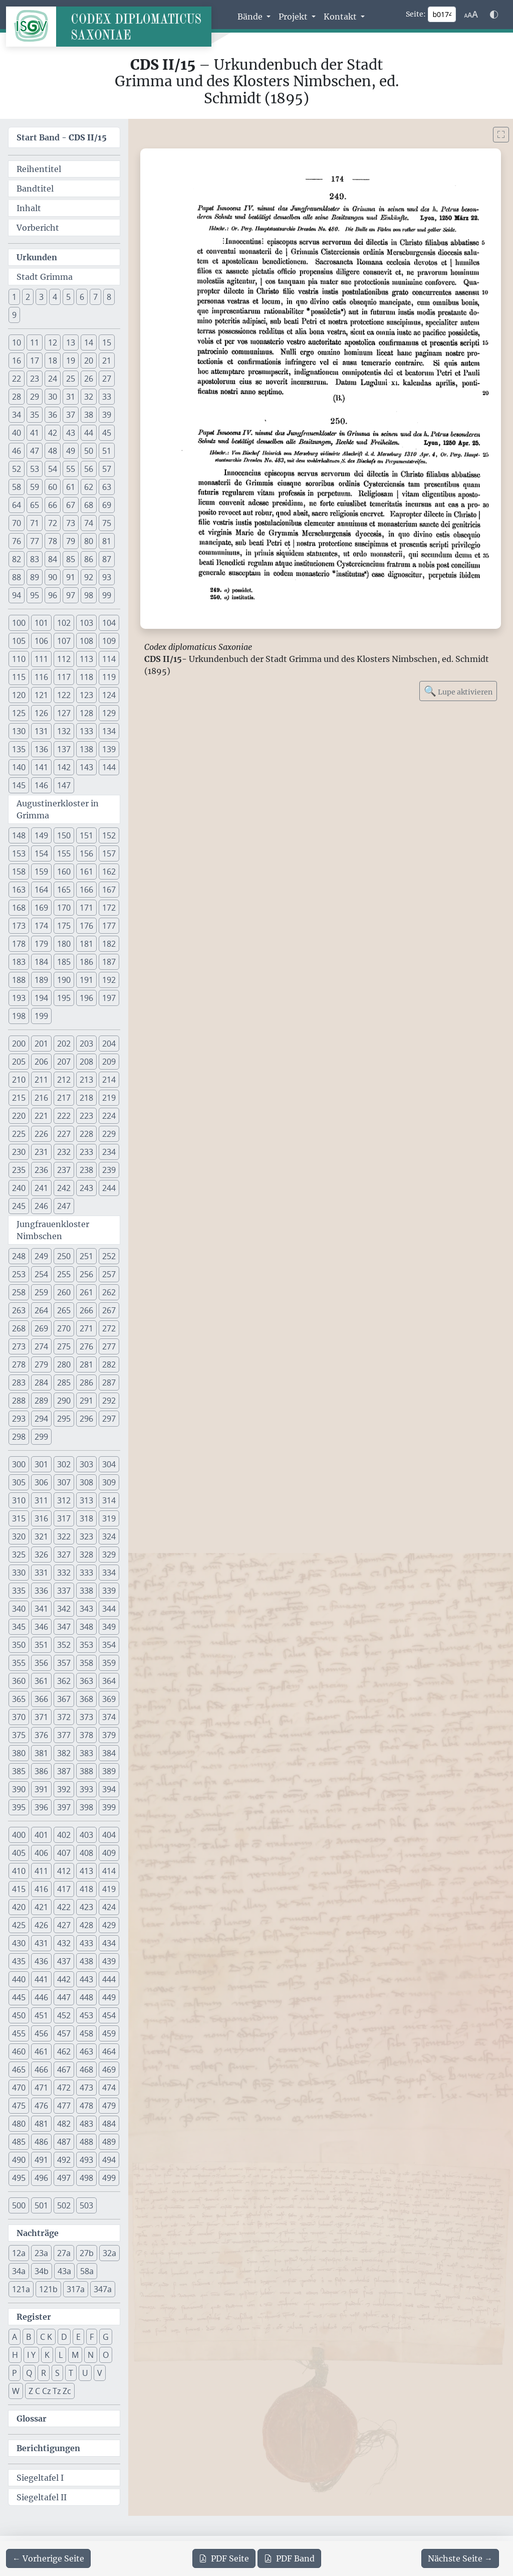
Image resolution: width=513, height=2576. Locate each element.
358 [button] (86, 1662)
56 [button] (88, 468)
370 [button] (19, 1717)
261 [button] (86, 1292)
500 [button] (19, 2205)
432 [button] (64, 1943)
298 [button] (19, 1436)
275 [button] (64, 1346)
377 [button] (64, 1735)
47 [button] (34, 450)
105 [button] (19, 640)
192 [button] (109, 979)
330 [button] (19, 1572)
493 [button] (86, 2159)
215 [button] (19, 1097)
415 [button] (19, 1889)
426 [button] (41, 1925)
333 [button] (86, 1572)
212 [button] (64, 1079)
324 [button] (109, 1536)
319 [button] (109, 1518)
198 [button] (19, 1015)
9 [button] (14, 314)
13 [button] (70, 342)
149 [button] (41, 835)
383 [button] (86, 1753)
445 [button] (19, 1997)
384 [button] (109, 1753)
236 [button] (41, 1169)
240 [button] (19, 1187)
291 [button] (86, 1400)
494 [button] (109, 2159)
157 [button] (109, 853)
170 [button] (64, 907)
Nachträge (38, 2233)
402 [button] (64, 1834)
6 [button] (82, 296)
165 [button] (64, 889)
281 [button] (86, 1364)
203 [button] (86, 1043)
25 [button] (70, 378)
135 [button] (19, 749)
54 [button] (52, 468)
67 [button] (70, 504)
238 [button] (86, 1169)
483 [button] (86, 2123)
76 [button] (16, 541)
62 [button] (88, 486)
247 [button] (64, 1206)
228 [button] (86, 1133)
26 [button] (88, 378)
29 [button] (34, 396)
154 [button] (41, 853)
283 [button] (19, 1382)
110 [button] (19, 658)
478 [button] (86, 2105)
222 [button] (64, 1115)
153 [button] (19, 853)
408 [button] (86, 1852)
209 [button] (109, 1061)
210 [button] (19, 1079)
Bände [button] (251, 17)
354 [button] (109, 1644)
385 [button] (19, 1771)
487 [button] (64, 2141)
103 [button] (86, 622)
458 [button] (86, 2033)
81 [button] (106, 541)
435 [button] (19, 1961)
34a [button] (19, 2271)
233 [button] (86, 1151)
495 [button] (19, 2177)
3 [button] (41, 296)
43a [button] (64, 2271)
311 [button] (41, 1500)
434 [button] (109, 1943)
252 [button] (109, 1256)
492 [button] (64, 2159)
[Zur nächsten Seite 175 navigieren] (460, 2558)
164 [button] (41, 889)
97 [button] (70, 595)
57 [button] (106, 468)
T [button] (71, 2372)
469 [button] (109, 2069)
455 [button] (19, 2033)
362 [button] (64, 1680)
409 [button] (109, 1852)
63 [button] (106, 486)
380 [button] (19, 1753)
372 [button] (64, 1717)
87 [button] (106, 559)
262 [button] (109, 1292)
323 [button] (86, 1536)
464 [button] (109, 2051)
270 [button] (64, 1328)
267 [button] (109, 1310)
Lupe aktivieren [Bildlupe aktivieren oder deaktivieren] (458, 690)
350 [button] (19, 1644)
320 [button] (19, 1536)
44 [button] (88, 432)
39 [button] (106, 414)
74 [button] (88, 523)
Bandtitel (35, 189)
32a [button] (109, 2253)
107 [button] (64, 640)
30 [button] (52, 396)
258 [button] (19, 1292)
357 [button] (64, 1662)
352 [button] (64, 1644)
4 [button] (55, 296)
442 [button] (64, 1979)
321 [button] (41, 1536)
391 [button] (41, 1789)
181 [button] (86, 943)
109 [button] (109, 640)
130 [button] (19, 731)
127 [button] (64, 713)
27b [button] (87, 2253)
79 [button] (70, 541)
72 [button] (52, 523)
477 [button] (64, 2105)
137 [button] (64, 749)
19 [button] (70, 360)
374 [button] (109, 1717)
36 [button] (52, 414)
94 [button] (16, 595)
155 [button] (64, 853)
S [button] (57, 2372)
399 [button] (109, 1807)
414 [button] (109, 1870)
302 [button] (64, 1464)
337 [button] (64, 1590)
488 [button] (86, 2141)
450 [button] (19, 2015)
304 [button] (109, 1464)
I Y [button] (31, 2354)
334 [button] (109, 1572)
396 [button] (41, 1807)
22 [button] (16, 378)
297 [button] (109, 1418)
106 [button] (41, 640)
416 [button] (41, 1889)
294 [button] (41, 1418)
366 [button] (41, 1698)
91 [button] (70, 577)
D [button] (64, 2336)
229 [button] (109, 1133)
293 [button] (19, 1418)
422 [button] (64, 1907)
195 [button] (64, 997)
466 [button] (41, 2069)
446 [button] (41, 1997)
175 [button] (64, 925)
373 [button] (86, 1717)
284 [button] (41, 1382)
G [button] (106, 2336)
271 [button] (86, 1328)
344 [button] (109, 1608)
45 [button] (106, 432)
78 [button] (52, 541)
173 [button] (19, 925)
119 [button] (109, 676)
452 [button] (64, 2015)
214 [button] (109, 1079)
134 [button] (109, 731)
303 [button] (86, 1464)
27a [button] (64, 2253)
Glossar (32, 2419)
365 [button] (19, 1698)
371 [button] (41, 1717)
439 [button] (109, 1961)
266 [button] (86, 1310)
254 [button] (41, 1274)
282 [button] (109, 1364)
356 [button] (41, 1662)
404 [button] (109, 1834)
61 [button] (70, 486)
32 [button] (88, 396)
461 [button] (41, 2051)
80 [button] (88, 541)
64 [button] (16, 504)
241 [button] (41, 1187)
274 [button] (41, 1346)
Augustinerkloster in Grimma (58, 809)
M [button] (75, 2354)
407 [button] (64, 1852)
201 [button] (41, 1043)
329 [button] (109, 1554)
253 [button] (19, 1274)
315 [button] (19, 1518)
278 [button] (19, 1364)
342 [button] (64, 1608)
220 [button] (19, 1115)
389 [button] (109, 1771)
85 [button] (70, 559)
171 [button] (86, 907)
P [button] (14, 2372)
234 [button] (109, 1151)
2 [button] (28, 296)
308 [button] (86, 1482)
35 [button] (34, 414)
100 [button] (19, 622)
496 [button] (41, 2177)
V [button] (99, 2372)
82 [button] (16, 559)
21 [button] (106, 360)
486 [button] (41, 2141)
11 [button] (34, 342)
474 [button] (109, 2087)
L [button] (61, 2354)
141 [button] (41, 767)
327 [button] (64, 1554)
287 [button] (109, 1382)
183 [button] (19, 961)
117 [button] (64, 676)
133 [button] (86, 731)
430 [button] (19, 1943)
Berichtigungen (48, 2448)
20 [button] (88, 360)
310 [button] (19, 1500)
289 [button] (41, 1400)
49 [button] (70, 450)
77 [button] (34, 541)
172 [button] (109, 907)
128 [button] (86, 713)
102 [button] (64, 622)
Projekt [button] (294, 17)
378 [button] (86, 1735)
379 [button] (109, 1735)
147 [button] (64, 785)
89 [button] (34, 577)
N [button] (91, 2354)
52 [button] (16, 468)
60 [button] (52, 486)
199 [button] (41, 1015)
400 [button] (19, 1834)
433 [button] (86, 1943)
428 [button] (86, 1925)
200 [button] (19, 1043)
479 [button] (109, 2105)
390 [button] (19, 1789)
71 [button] (34, 523)
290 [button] (64, 1400)
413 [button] (86, 1870)
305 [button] (19, 1482)
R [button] (43, 2372)
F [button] (92, 2336)
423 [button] (86, 1907)
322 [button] (64, 1536)
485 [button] (19, 2141)
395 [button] (19, 1807)
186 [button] (86, 961)
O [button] (106, 2354)
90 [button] (52, 577)
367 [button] (64, 1698)
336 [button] (41, 1590)
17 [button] (34, 360)
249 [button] (41, 1256)
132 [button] (64, 731)
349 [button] (109, 1626)
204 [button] (109, 1043)
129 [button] (109, 713)
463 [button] (86, 2051)
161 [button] (86, 871)
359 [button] (109, 1662)
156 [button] (86, 853)
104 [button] (109, 622)
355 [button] (19, 1662)
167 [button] (109, 889)
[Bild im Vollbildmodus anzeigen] (501, 134)
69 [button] (106, 504)
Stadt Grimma (45, 277)
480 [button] (19, 2123)
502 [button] (64, 2205)
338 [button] (86, 1590)
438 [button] (86, 1961)
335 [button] (19, 1590)
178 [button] (19, 943)
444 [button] (109, 1979)
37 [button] (70, 414)
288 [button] (19, 1400)
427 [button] (64, 1925)
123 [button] (86, 695)
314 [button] (109, 1500)
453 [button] (86, 2015)
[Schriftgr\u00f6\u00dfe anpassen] (471, 14)
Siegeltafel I (40, 2478)
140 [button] (19, 767)
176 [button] (86, 925)
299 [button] (41, 1436)
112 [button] (64, 658)
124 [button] (109, 695)
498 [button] (86, 2177)
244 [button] (109, 1187)
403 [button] (86, 1834)
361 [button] (41, 1680)
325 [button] (19, 1554)
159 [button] (41, 871)
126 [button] (41, 713)
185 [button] (64, 961)
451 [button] (41, 2015)
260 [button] (64, 1292)
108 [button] (86, 640)
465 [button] (19, 2069)
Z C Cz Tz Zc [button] (50, 2390)
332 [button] (64, 1572)
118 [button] (86, 676)
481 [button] (41, 2123)
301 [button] (41, 1464)
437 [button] (64, 1961)
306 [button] (41, 1482)
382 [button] (64, 1753)
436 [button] (41, 1961)
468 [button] (86, 2069)
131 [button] (41, 731)
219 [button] (109, 1097)
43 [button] (70, 432)
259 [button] (41, 1292)
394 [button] (109, 1789)
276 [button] (86, 1346)
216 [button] (41, 1097)
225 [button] (19, 1133)
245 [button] (19, 1206)
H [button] (15, 2354)
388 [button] (86, 1771)
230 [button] (19, 1151)
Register (34, 2317)
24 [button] (52, 378)
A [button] (14, 2336)
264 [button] (41, 1310)
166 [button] (86, 889)
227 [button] (64, 1133)
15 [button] (106, 342)
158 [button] (19, 871)
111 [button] (41, 658)
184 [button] (41, 961)
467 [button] (64, 2069)
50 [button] (88, 450)
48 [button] (52, 450)
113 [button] (86, 658)
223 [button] (86, 1115)
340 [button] (19, 1608)
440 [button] (19, 1979)
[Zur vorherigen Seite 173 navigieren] (48, 2558)
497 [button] (64, 2177)
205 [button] (19, 1061)
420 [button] (19, 1907)
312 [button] (64, 1500)
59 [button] (34, 486)
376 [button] (41, 1735)
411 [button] (41, 1870)
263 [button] (19, 1310)
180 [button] (64, 943)
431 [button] (41, 1943)
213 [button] (86, 1079)
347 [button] (64, 1626)
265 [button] (64, 1310)
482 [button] (64, 2123)
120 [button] (19, 695)
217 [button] (64, 1097)
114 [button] (109, 658)
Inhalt (29, 208)
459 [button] (109, 2033)
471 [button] (41, 2087)
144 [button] (109, 767)
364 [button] (109, 1680)
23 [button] (34, 378)
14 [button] (88, 342)
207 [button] (64, 1061)
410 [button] (19, 1870)
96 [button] (52, 595)
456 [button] (41, 2033)
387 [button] (64, 1771)
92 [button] (88, 577)
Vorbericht (38, 228)
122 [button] (64, 695)
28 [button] (16, 396)
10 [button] (16, 342)
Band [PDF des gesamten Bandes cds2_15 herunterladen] (289, 2558)
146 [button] (41, 785)
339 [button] (109, 1590)
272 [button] (109, 1328)
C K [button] (46, 2336)
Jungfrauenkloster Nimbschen (53, 1230)
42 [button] (52, 432)
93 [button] (106, 577)
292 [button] (109, 1400)
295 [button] (64, 1418)
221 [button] (41, 1115)
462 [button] (64, 2051)
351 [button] (41, 1644)
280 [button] (64, 1364)
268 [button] (19, 1328)
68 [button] (88, 504)
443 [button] (86, 1979)
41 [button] (34, 432)
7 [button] (95, 296)
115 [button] (19, 676)
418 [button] (86, 1889)
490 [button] (19, 2159)
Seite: (416, 14)
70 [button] (16, 523)
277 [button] (109, 1346)
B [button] (28, 2336)
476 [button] (41, 2105)
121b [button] (48, 2289)
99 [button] (106, 595)
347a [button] (103, 2289)
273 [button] (19, 1346)
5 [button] (68, 296)
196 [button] (86, 997)
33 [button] (106, 396)
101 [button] (41, 622)
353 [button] (86, 1644)
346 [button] (41, 1626)
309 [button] (109, 1482)
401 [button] (41, 1834)
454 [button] (109, 2015)
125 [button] (19, 713)
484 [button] (109, 2123)
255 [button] (64, 1274)
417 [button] (64, 1889)
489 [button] (109, 2141)
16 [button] (16, 360)
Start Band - (62, 137)
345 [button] (19, 1626)
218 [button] (86, 1097)
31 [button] (70, 396)
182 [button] (109, 943)
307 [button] (64, 1482)
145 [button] (19, 785)
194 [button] (41, 997)
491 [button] (41, 2159)
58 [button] (16, 486)
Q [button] (29, 2372)
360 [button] (19, 1680)
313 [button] (86, 1500)
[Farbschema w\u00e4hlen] (494, 15)
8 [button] (109, 296)
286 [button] (86, 1382)
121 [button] (41, 695)
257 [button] (109, 1274)
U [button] (85, 2372)
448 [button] (86, 1997)
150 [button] (64, 835)
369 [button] (109, 1698)
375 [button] (19, 1735)
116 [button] (41, 676)
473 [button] (86, 2087)
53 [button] (34, 468)
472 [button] (64, 2087)
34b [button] (42, 2271)
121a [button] (21, 2289)
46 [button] (16, 450)
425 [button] (19, 1925)
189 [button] (41, 979)
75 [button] (106, 523)
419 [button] (109, 1889)
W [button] (16, 2390)
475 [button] (19, 2105)
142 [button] (64, 767)
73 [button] (70, 523)
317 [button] (64, 1518)
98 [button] (88, 595)
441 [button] (41, 1979)
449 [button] (109, 1997)
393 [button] (86, 1789)
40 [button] (16, 432)
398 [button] (86, 1807)
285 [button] (64, 1382)
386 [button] (41, 1771)
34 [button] (16, 414)
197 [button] (109, 997)
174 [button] (41, 925)
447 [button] (64, 1997)
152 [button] (109, 835)
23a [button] (41, 2253)
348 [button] (86, 1626)
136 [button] (41, 749)
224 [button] (109, 1115)
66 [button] (52, 504)
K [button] (47, 2354)
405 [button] (19, 1852)
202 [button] (64, 1043)
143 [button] (86, 767)
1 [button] (14, 296)
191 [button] (86, 979)
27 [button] (106, 378)
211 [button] (41, 1079)
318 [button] (86, 1518)
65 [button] (34, 504)
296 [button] (86, 1418)
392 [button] (64, 1789)
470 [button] (19, 2087)
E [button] (78, 2336)
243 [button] (86, 1187)
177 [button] (109, 925)
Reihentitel (39, 169)
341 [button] (41, 1608)
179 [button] (41, 943)
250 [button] (64, 1256)
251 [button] (86, 1256)
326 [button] (41, 1554)
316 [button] (41, 1518)
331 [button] (41, 1572)
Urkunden (37, 257)
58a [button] (87, 2271)
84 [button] (52, 559)
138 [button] (86, 749)
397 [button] (64, 1807)
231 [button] (41, 1151)
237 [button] (64, 1169)
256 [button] (86, 1274)
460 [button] (19, 2051)
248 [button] (19, 1256)
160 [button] (64, 871)
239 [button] (109, 1169)
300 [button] (19, 1464)
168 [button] (19, 907)
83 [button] (34, 559)
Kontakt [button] (341, 17)
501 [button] (41, 2205)
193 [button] (19, 997)
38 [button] (88, 414)
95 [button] (34, 595)
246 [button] (41, 1206)
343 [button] (86, 1608)
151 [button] (86, 835)
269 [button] (41, 1328)
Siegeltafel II (42, 2497)
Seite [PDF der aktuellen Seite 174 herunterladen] (224, 2558)
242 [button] (64, 1187)
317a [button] (76, 2289)
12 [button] (52, 342)
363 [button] (86, 1680)
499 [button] (109, 2177)
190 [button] (64, 979)
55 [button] (70, 468)
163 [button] (19, 889)
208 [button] (86, 1061)
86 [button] (88, 559)
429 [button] (109, 1925)
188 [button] (19, 979)
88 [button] (16, 577)
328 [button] (86, 1554)
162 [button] (109, 871)
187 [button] (109, 961)
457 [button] (64, 2033)
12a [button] (19, 2253)
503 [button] (86, 2205)
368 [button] (86, 1698)
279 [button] (41, 1364)
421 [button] (41, 1907)
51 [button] (106, 450)
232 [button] (64, 1151)
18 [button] (52, 360)
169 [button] (41, 907)
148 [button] (19, 835)
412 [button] (64, 1870)
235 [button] (19, 1169)
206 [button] (41, 1061)
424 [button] (109, 1907)
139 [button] (109, 749)
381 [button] (41, 1753)
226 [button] (41, 1133)
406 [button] (41, 1852)
